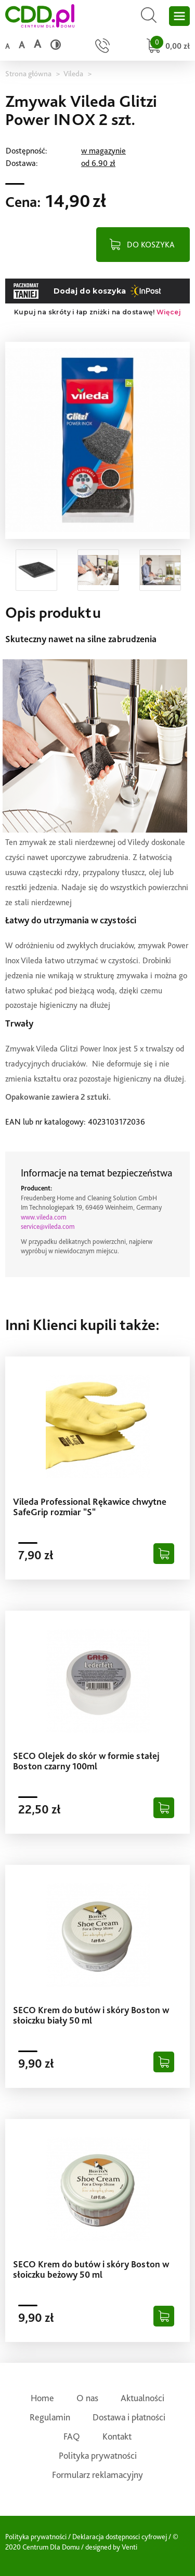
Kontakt (117, 2436)
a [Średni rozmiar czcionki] (21, 45)
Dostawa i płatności (129, 2417)
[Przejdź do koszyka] (167, 47)
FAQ (71, 2436)
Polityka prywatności (98, 2455)
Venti (129, 2547)
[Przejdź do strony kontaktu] (102, 47)
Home (42, 2397)
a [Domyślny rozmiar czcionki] (7, 46)
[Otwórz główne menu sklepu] (179, 16)
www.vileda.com (44, 1217)
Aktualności (142, 2397)
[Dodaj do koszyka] (163, 1553)
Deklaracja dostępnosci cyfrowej (119, 2536)
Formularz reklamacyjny (97, 2474)
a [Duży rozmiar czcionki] (37, 44)
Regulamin (50, 2417)
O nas (87, 2397)
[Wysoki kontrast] (55, 44)
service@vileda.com (48, 1226)
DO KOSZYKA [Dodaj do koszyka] (151, 245)
